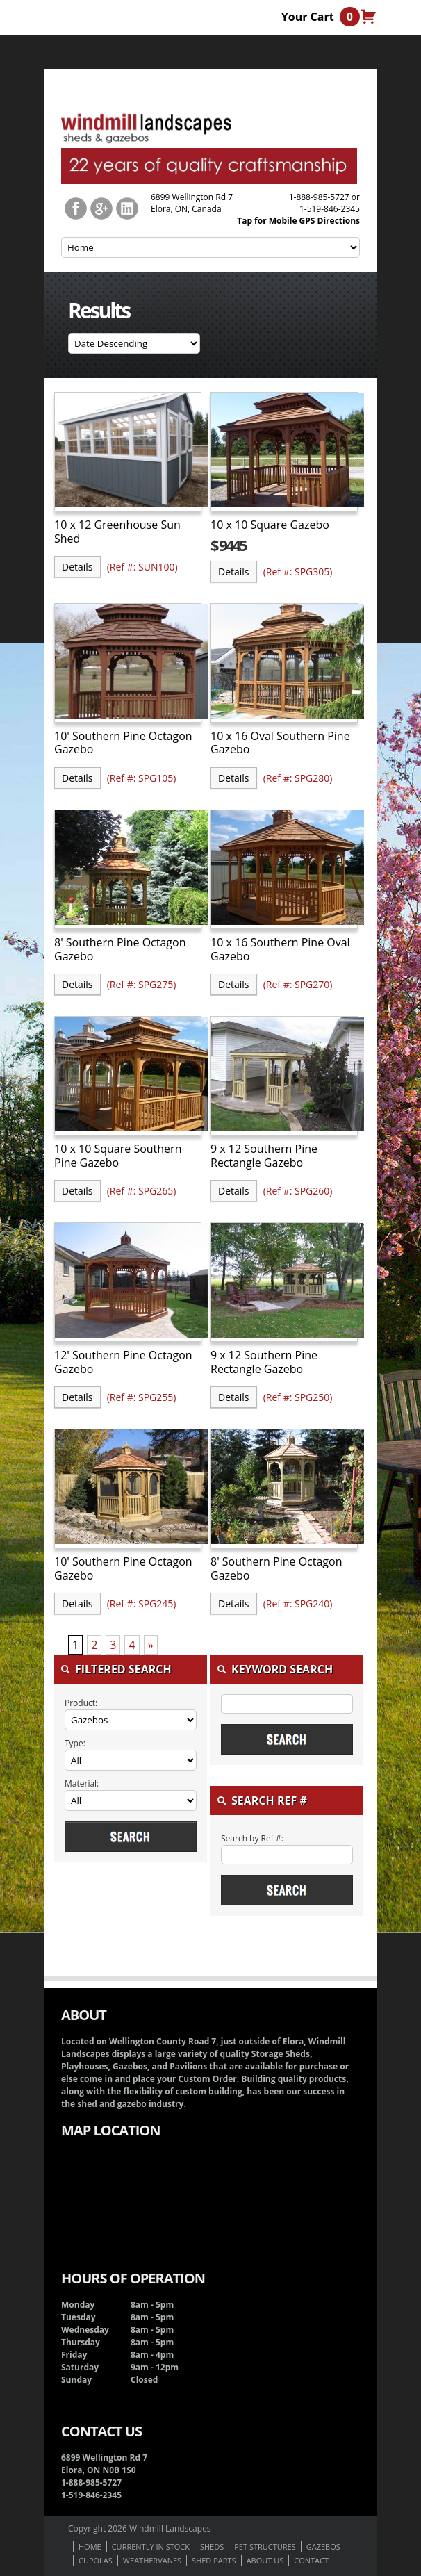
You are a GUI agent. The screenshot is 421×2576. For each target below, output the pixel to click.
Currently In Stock (151, 2546)
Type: (75, 1743)
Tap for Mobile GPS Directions (298, 221)
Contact (311, 2560)
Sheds (212, 2546)
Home (90, 2546)
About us (265, 2560)
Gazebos (323, 2546)
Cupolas (96, 2560)
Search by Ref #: (252, 1838)
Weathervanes (152, 2560)
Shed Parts (214, 2560)
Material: (82, 1783)
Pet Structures (264, 2546)
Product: (81, 1703)
